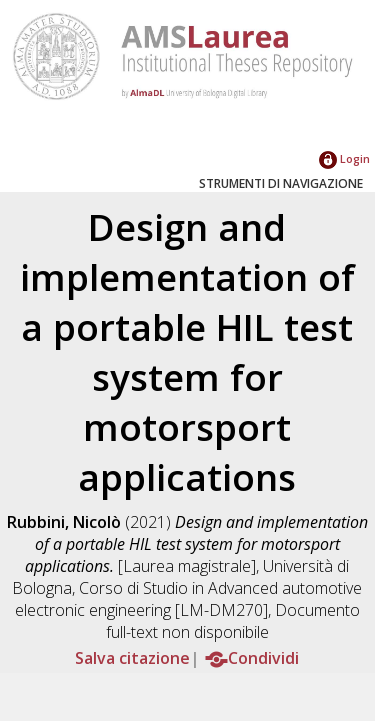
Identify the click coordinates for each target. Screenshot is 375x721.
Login (344, 158)
